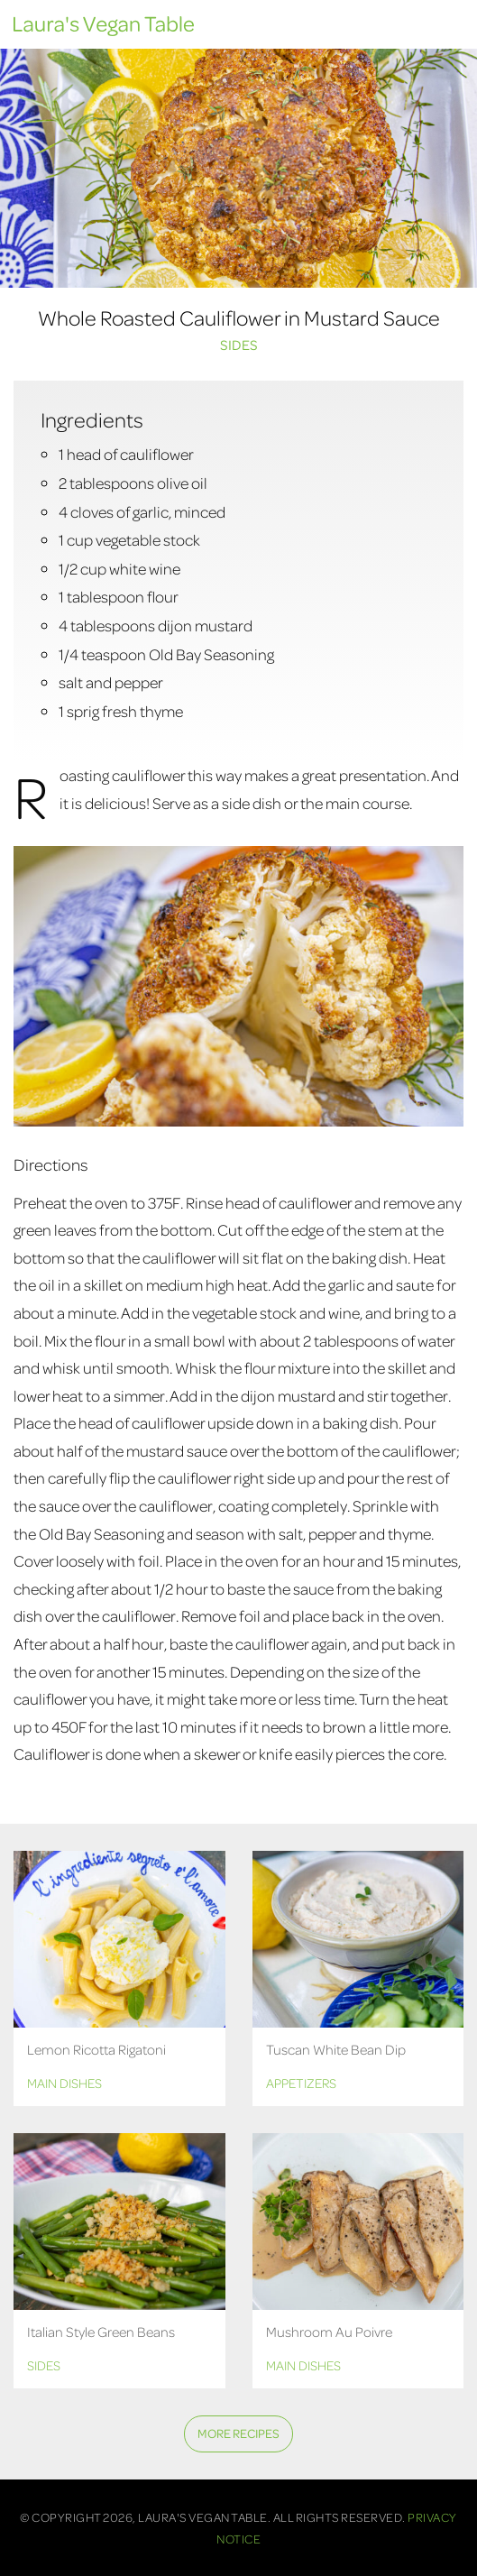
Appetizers (301, 2083)
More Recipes (238, 2433)
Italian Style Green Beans (101, 2332)
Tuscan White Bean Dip (336, 2049)
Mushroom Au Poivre (329, 2332)
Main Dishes (64, 2083)
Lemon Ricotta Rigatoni (96, 2049)
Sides (239, 345)
